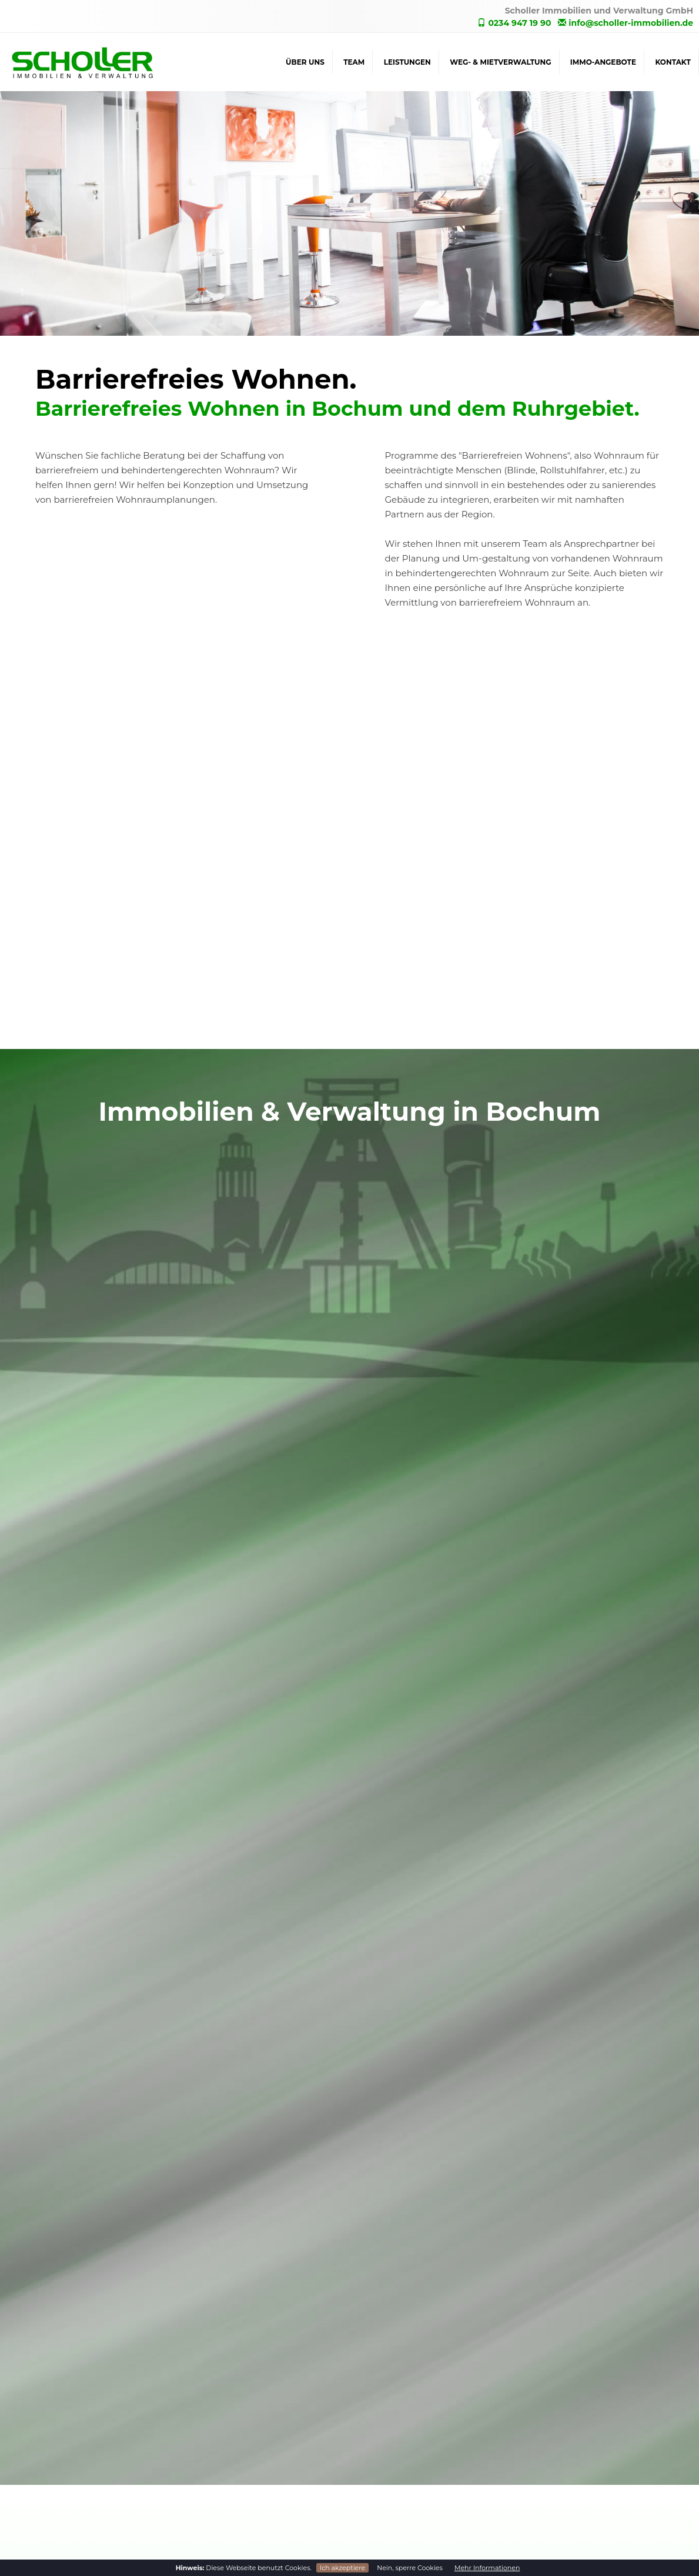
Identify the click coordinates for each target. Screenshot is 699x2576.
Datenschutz (550, 2486)
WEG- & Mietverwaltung (500, 62)
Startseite (544, 2462)
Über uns (305, 62)
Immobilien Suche (388, 2486)
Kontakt (672, 62)
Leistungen (407, 62)
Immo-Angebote (603, 62)
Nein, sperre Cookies (410, 2568)
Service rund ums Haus (397, 2438)
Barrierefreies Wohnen (396, 2510)
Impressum (547, 2510)
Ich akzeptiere (342, 2568)
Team (353, 62)
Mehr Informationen (487, 2568)
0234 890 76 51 (44, 2478)
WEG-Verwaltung (386, 2390)
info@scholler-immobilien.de (625, 23)
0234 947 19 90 (514, 23)
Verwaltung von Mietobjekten (411, 2414)
